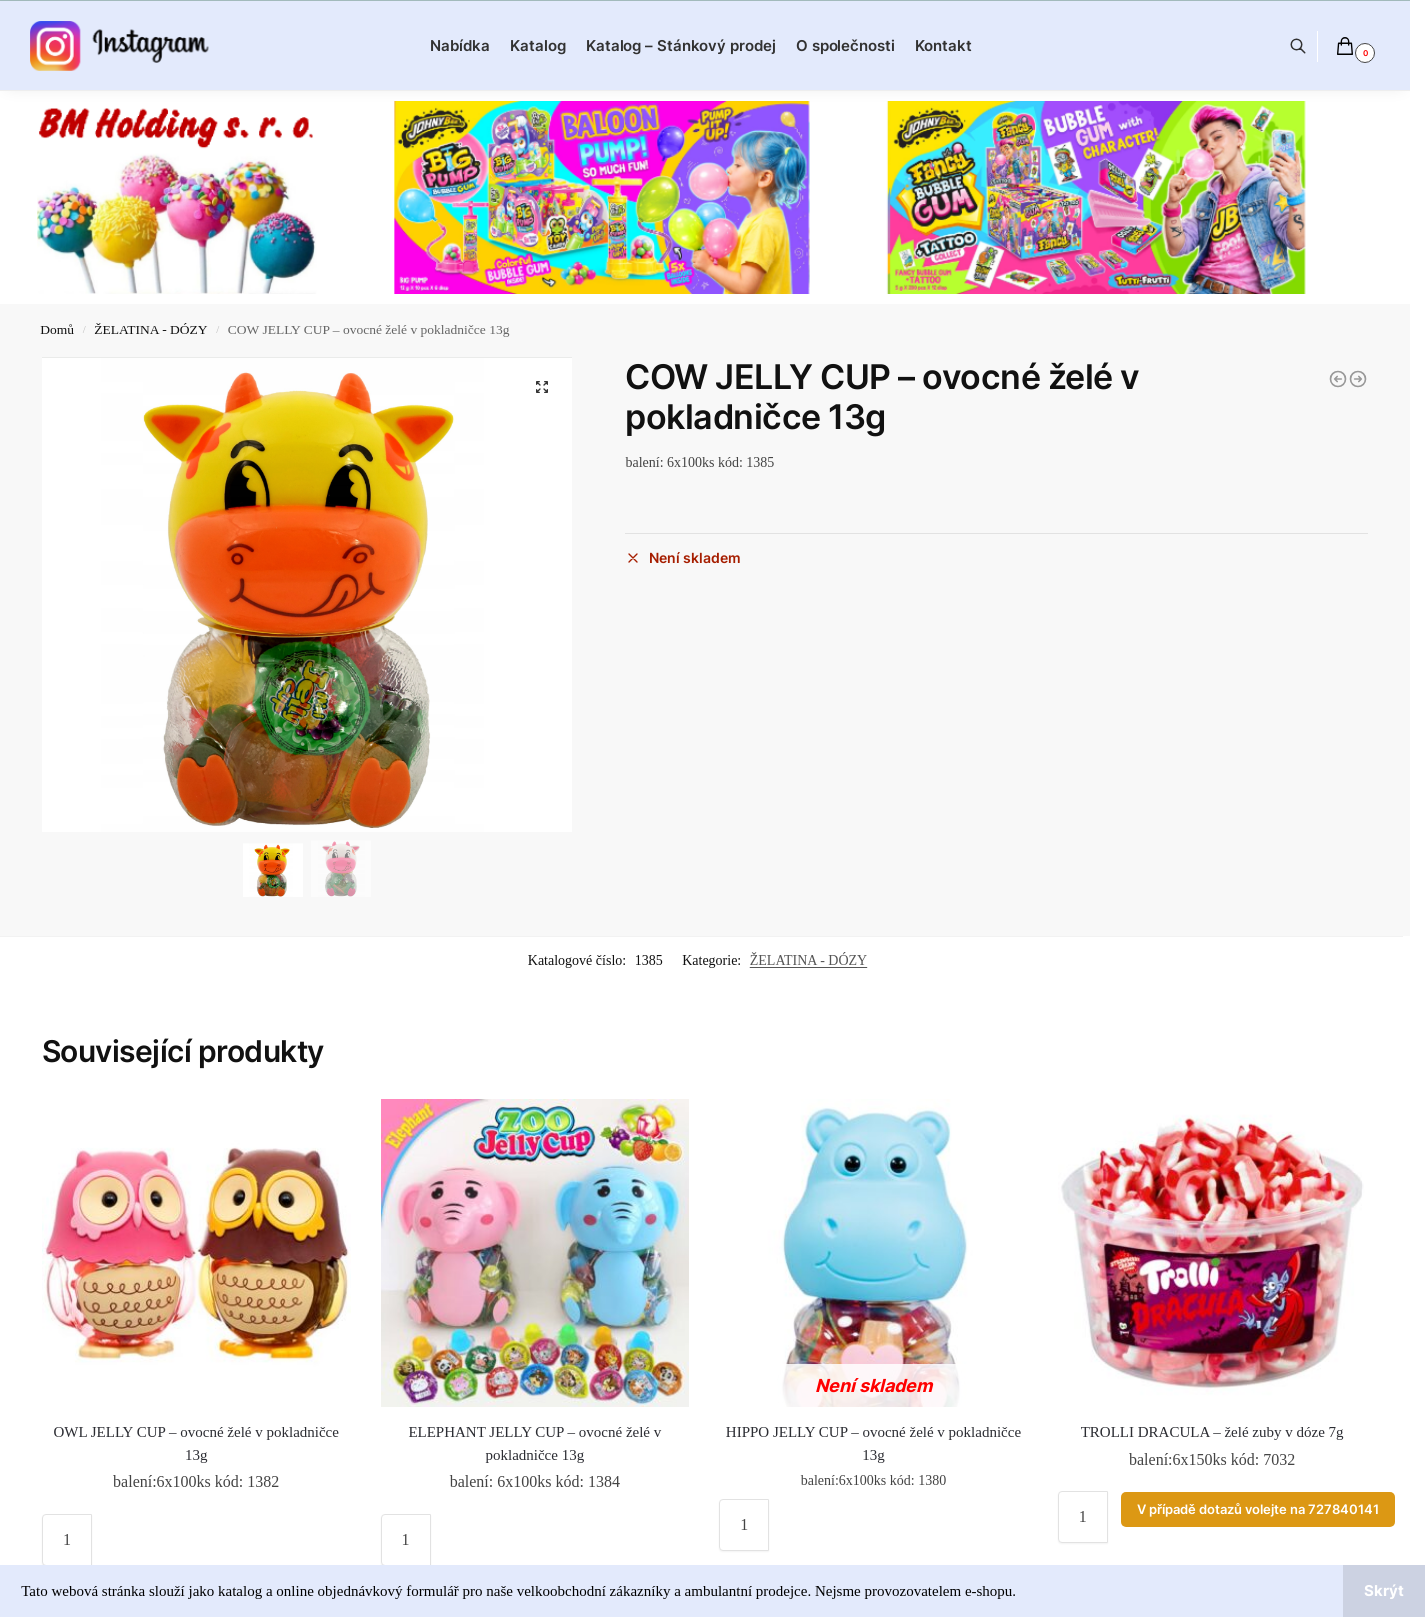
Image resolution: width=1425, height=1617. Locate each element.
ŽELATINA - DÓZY (150, 329)
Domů (57, 329)
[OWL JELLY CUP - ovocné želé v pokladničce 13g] (1358, 379)
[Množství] (67, 1540)
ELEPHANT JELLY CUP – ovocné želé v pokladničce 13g (534, 1443)
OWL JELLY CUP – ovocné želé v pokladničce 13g (196, 1443)
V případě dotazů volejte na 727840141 (1258, 1509)
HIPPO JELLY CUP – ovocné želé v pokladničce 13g (873, 1443)
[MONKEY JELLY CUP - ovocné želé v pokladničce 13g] (1338, 379)
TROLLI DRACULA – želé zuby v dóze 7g (1212, 1432)
